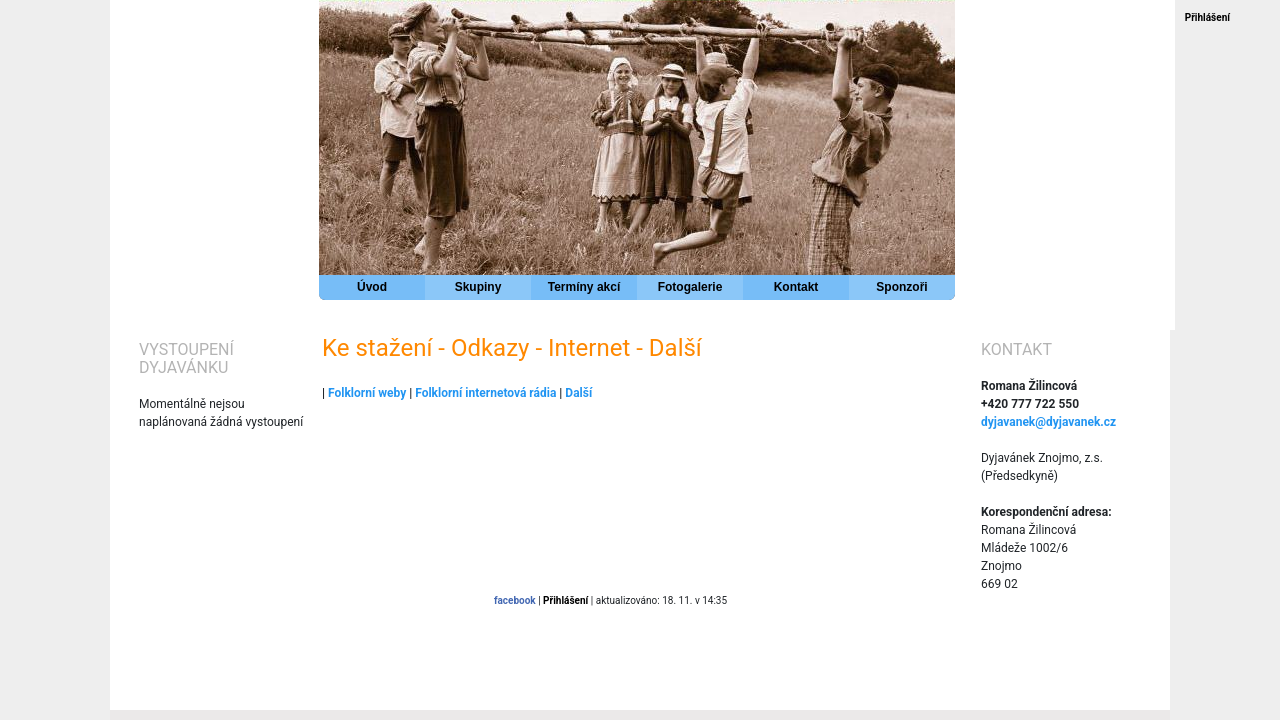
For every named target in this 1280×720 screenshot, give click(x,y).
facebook (515, 600)
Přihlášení (1207, 17)
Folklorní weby (367, 393)
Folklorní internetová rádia (485, 393)
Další (578, 393)
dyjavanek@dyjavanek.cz (1048, 422)
